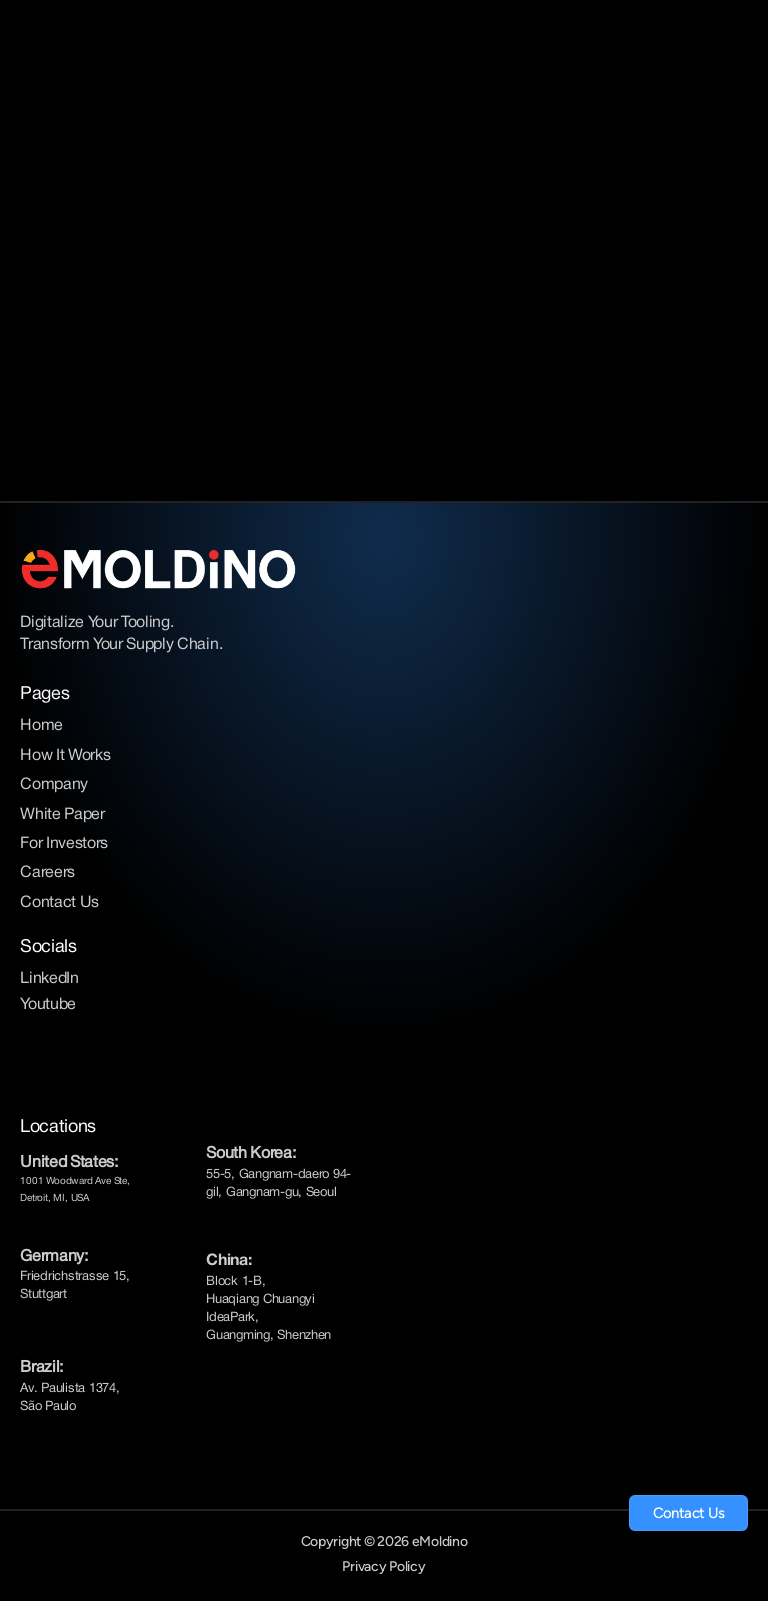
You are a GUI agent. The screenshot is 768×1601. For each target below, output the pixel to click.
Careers (47, 873)
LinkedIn (49, 979)
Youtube (48, 1005)
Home (41, 726)
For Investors (64, 844)
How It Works (65, 756)
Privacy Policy (383, 1566)
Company (54, 785)
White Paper (62, 815)
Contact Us (59, 903)
